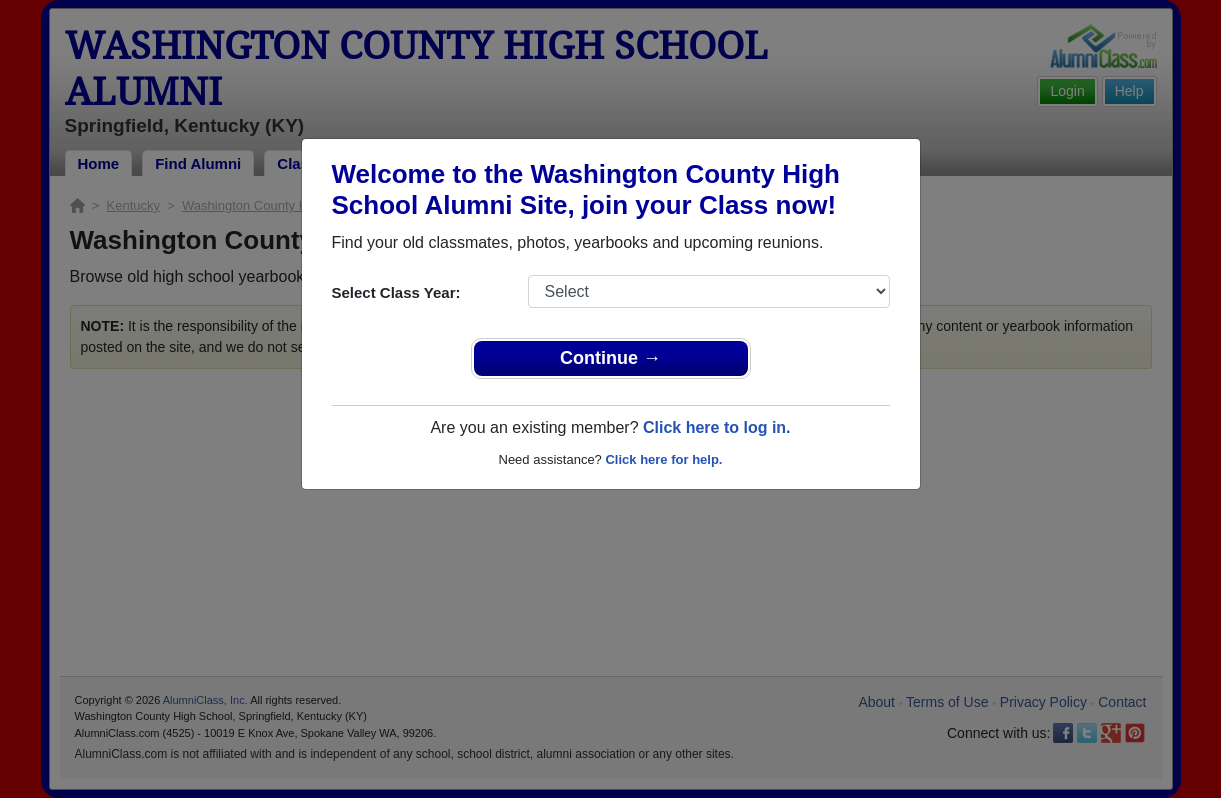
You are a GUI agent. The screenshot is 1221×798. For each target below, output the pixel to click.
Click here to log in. (717, 427)
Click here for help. (663, 459)
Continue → (610, 358)
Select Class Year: (396, 292)
